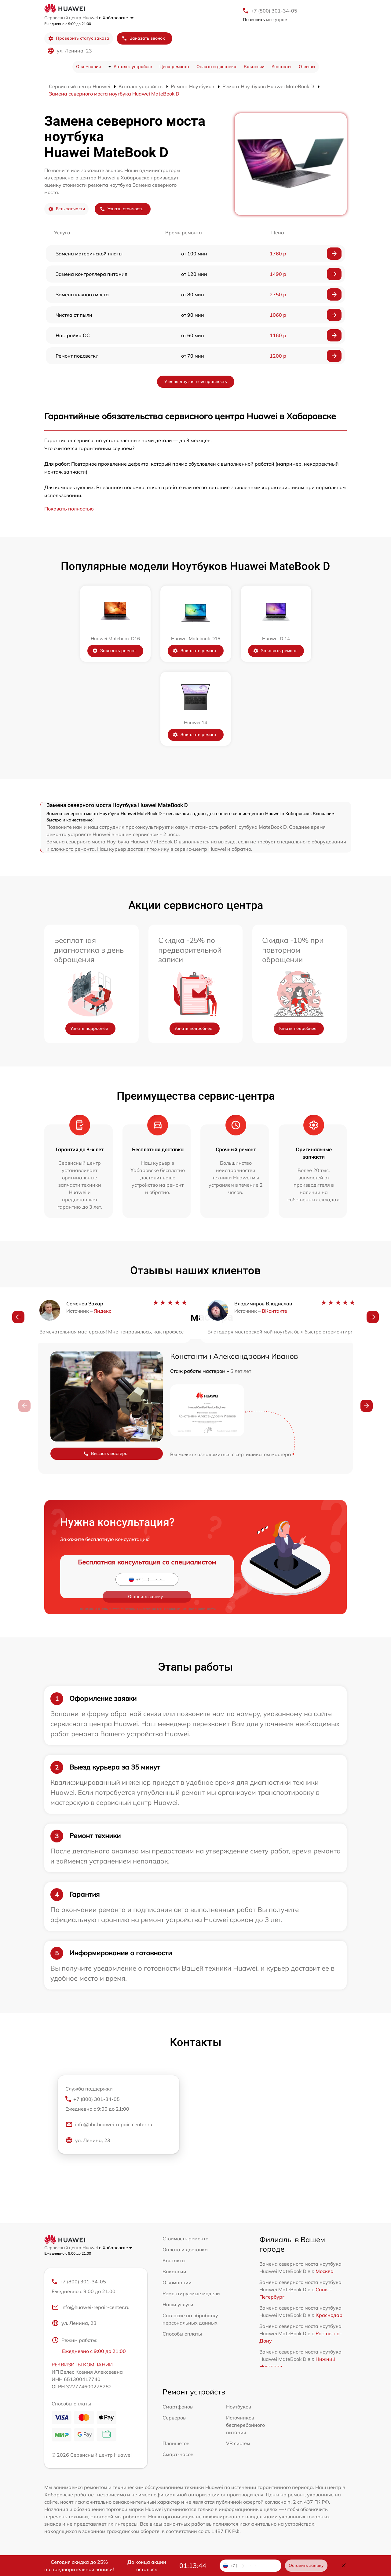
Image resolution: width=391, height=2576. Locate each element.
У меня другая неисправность (195, 381)
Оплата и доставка (216, 66)
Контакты (281, 66)
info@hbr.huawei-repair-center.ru (108, 2126)
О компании (88, 66)
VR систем (238, 2444)
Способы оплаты (182, 2334)
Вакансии (254, 66)
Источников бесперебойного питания (245, 2426)
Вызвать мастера (105, 1453)
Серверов (174, 2419)
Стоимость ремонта (186, 2238)
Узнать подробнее (89, 1028)
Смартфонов (178, 2408)
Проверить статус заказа (78, 38)
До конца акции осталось (146, 2565)
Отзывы (307, 66)
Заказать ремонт (114, 651)
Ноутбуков (238, 2408)
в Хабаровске (116, 17)
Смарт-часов (178, 2455)
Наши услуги (178, 2304)
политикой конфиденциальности (191, 1592)
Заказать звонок (143, 38)
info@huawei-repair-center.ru (91, 2308)
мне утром (265, 19)
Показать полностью (69, 509)
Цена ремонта (174, 66)
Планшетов (176, 2444)
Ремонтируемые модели (191, 2293)
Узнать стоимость (121, 209)
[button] (18, 1318)
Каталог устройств (133, 66)
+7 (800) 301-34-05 (274, 11)
